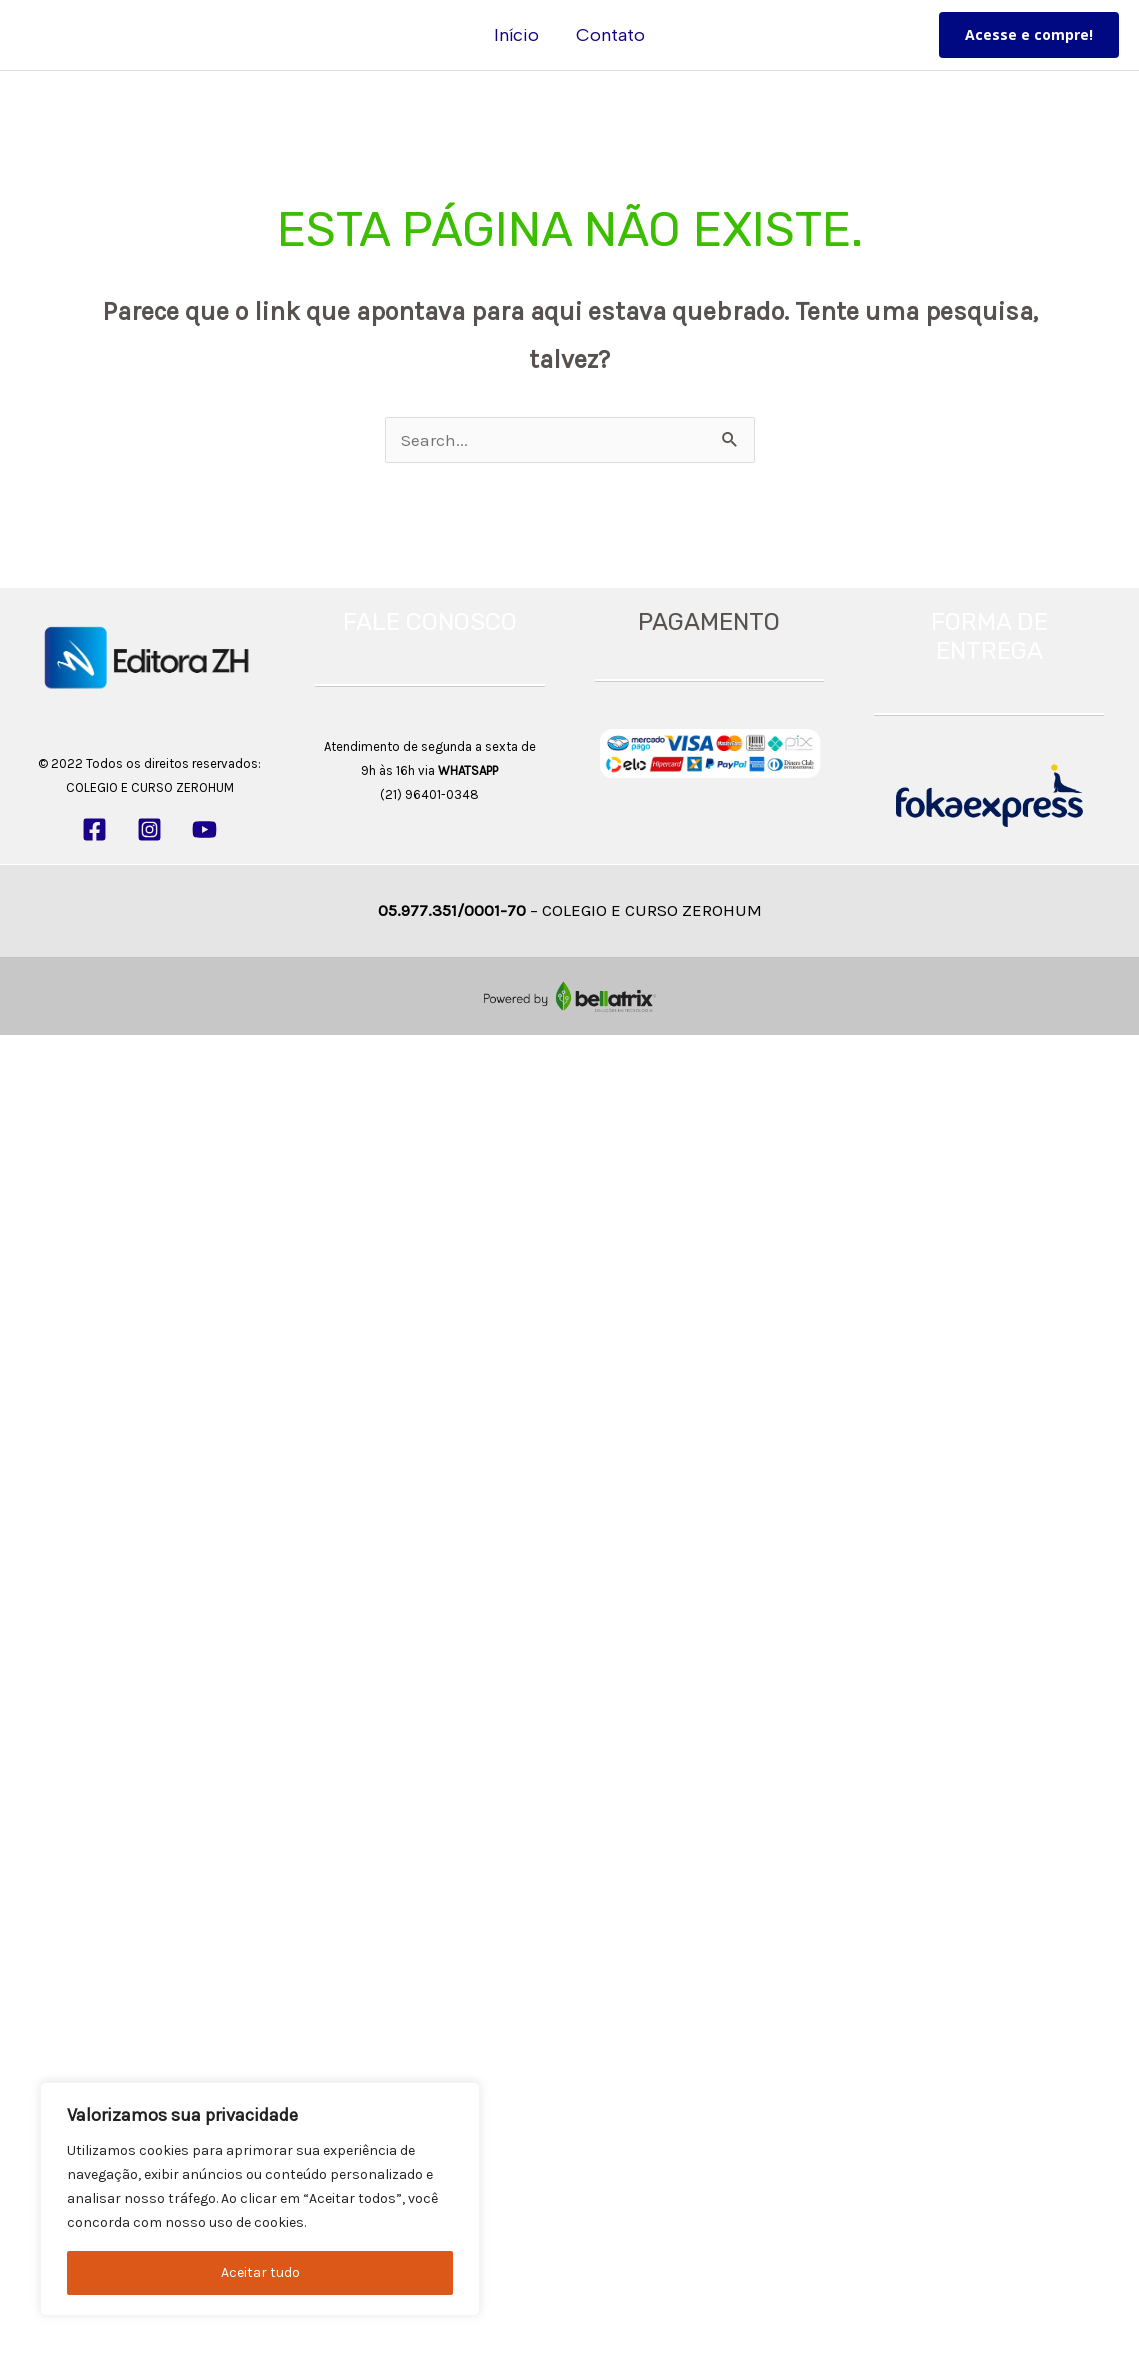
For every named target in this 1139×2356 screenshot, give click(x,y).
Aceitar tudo (260, 2272)
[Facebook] (94, 829)
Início (517, 35)
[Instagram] (149, 829)
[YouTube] (204, 829)
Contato (610, 35)
